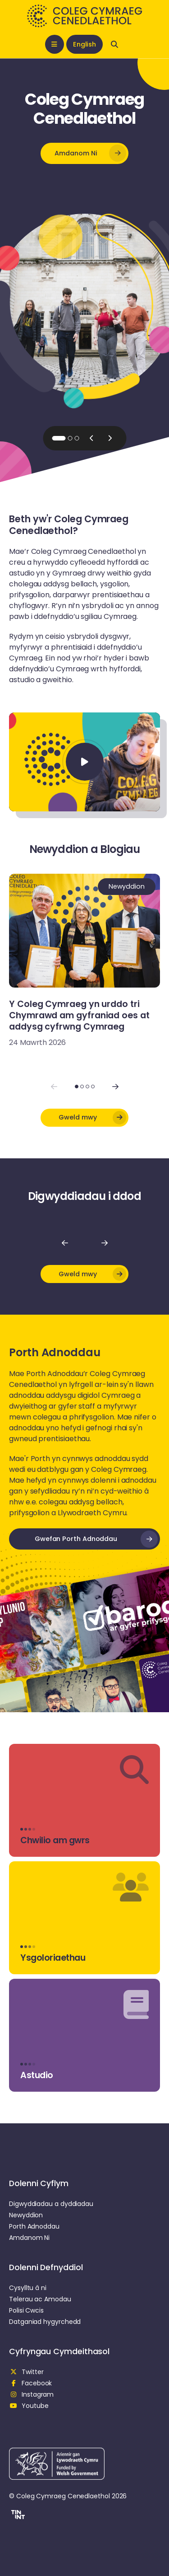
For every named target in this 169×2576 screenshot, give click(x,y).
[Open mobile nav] (54, 44)
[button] (84, 153)
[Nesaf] (104, 1242)
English (84, 44)
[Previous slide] (91, 438)
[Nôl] (64, 1242)
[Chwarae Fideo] (85, 762)
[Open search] (114, 44)
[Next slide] (109, 438)
